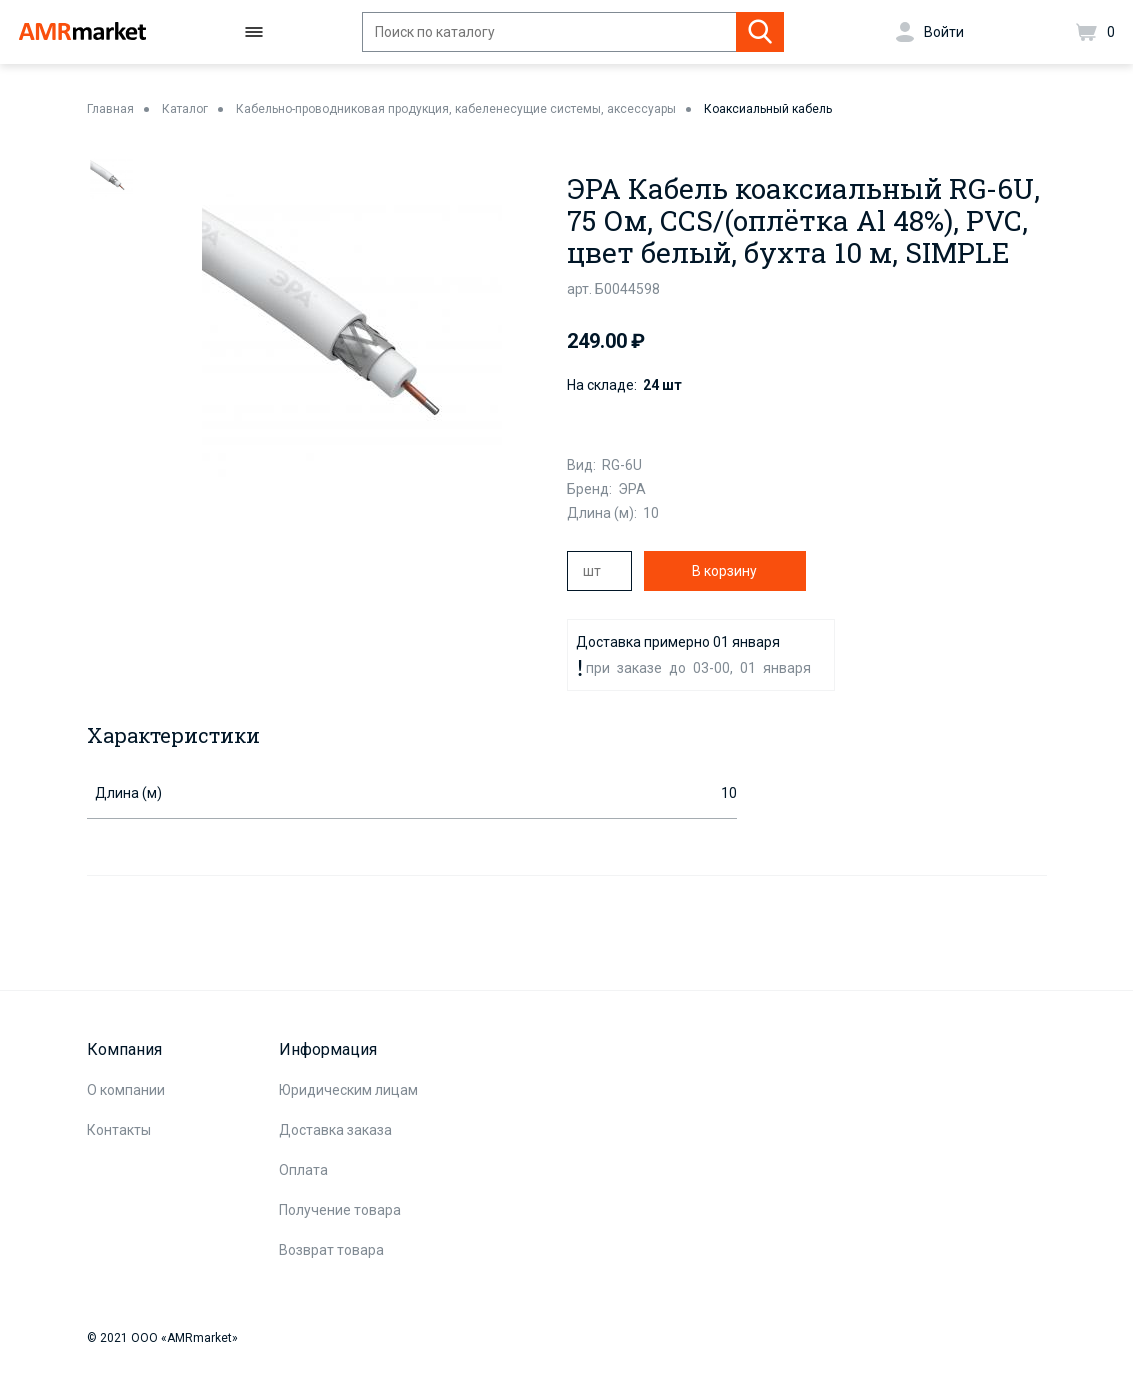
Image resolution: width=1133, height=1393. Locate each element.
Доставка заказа (335, 1130)
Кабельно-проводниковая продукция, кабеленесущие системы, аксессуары (456, 109)
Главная (110, 109)
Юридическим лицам (348, 1090)
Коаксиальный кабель (768, 109)
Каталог (185, 109)
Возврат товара (331, 1250)
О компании (126, 1090)
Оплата (303, 1170)
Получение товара (340, 1210)
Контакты (119, 1130)
